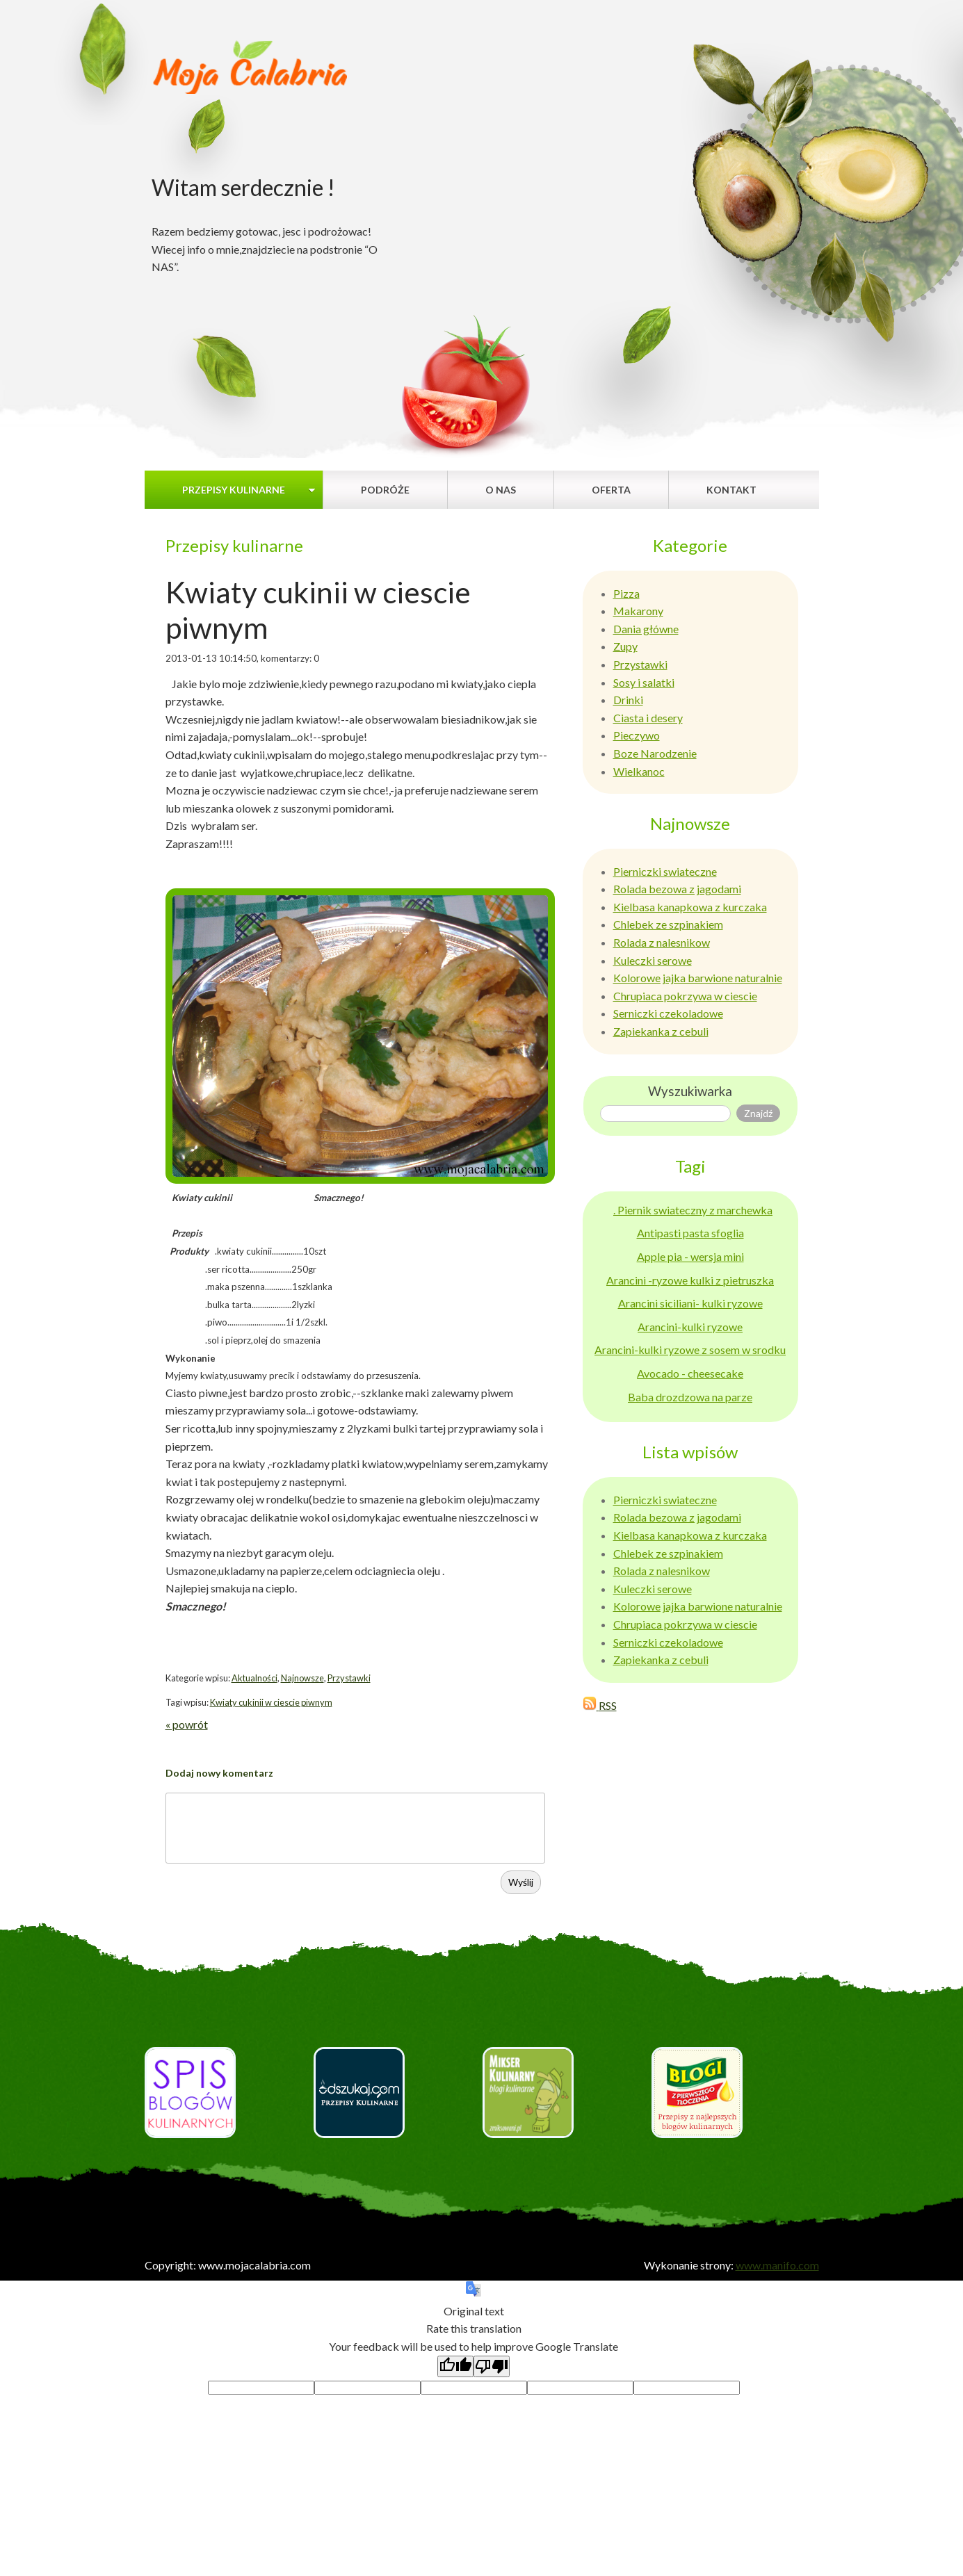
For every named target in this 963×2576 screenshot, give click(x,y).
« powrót (186, 1724)
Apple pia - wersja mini (690, 1256)
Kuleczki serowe (652, 960)
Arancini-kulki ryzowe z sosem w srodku (690, 1349)
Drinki (628, 699)
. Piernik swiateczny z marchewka (692, 1209)
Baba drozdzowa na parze (690, 1396)
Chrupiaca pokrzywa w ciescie (685, 995)
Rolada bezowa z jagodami (677, 888)
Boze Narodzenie (655, 753)
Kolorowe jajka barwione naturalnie (697, 977)
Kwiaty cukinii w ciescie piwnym (271, 1702)
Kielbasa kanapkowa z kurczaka (690, 906)
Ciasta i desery (648, 717)
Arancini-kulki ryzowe (690, 1326)
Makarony (638, 610)
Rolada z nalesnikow (661, 942)
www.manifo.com (777, 2265)
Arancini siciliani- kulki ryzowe (690, 1303)
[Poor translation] (492, 2366)
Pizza (626, 593)
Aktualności (254, 1678)
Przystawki (349, 1678)
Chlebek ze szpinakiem (668, 924)
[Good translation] (455, 2366)
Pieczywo (636, 735)
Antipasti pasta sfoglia (690, 1232)
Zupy (625, 646)
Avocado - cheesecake (690, 1373)
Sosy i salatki (643, 682)
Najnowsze (302, 1678)
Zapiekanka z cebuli (661, 1031)
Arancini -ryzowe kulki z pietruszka (690, 1280)
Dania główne (646, 628)
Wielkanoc (639, 771)
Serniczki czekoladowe (668, 1013)
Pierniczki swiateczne (665, 871)
